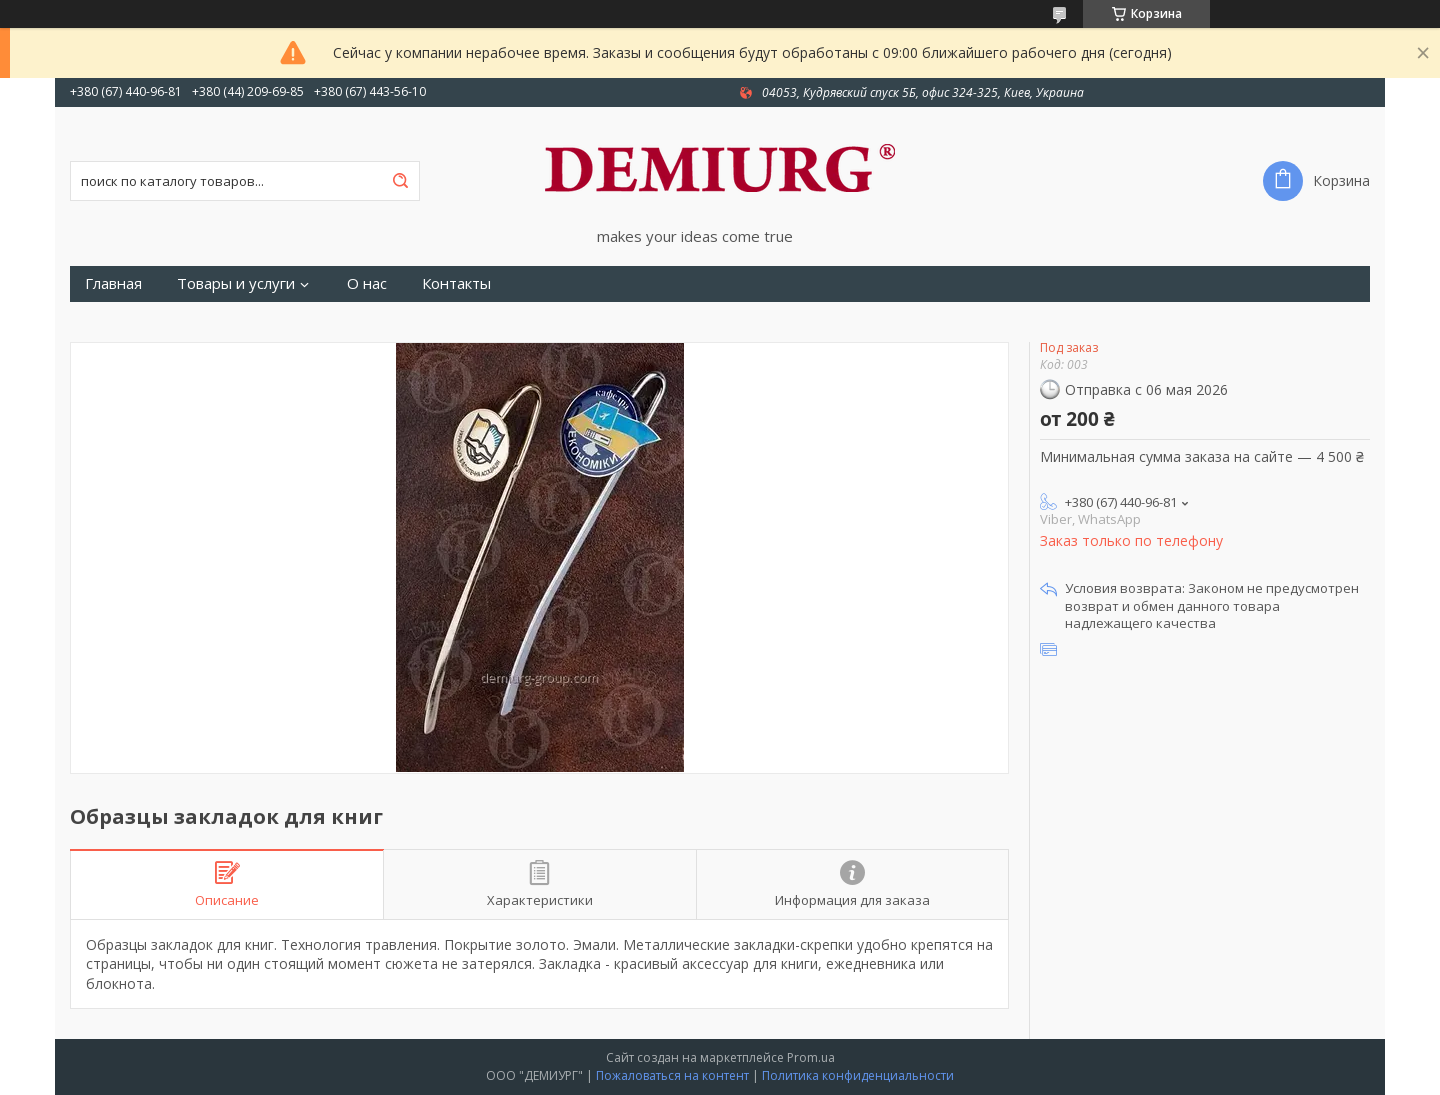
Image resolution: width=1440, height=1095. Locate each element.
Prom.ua (811, 1057)
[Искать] (400, 181)
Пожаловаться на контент (672, 1075)
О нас (367, 283)
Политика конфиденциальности (858, 1075)
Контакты (456, 283)
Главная (113, 283)
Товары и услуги (236, 283)
